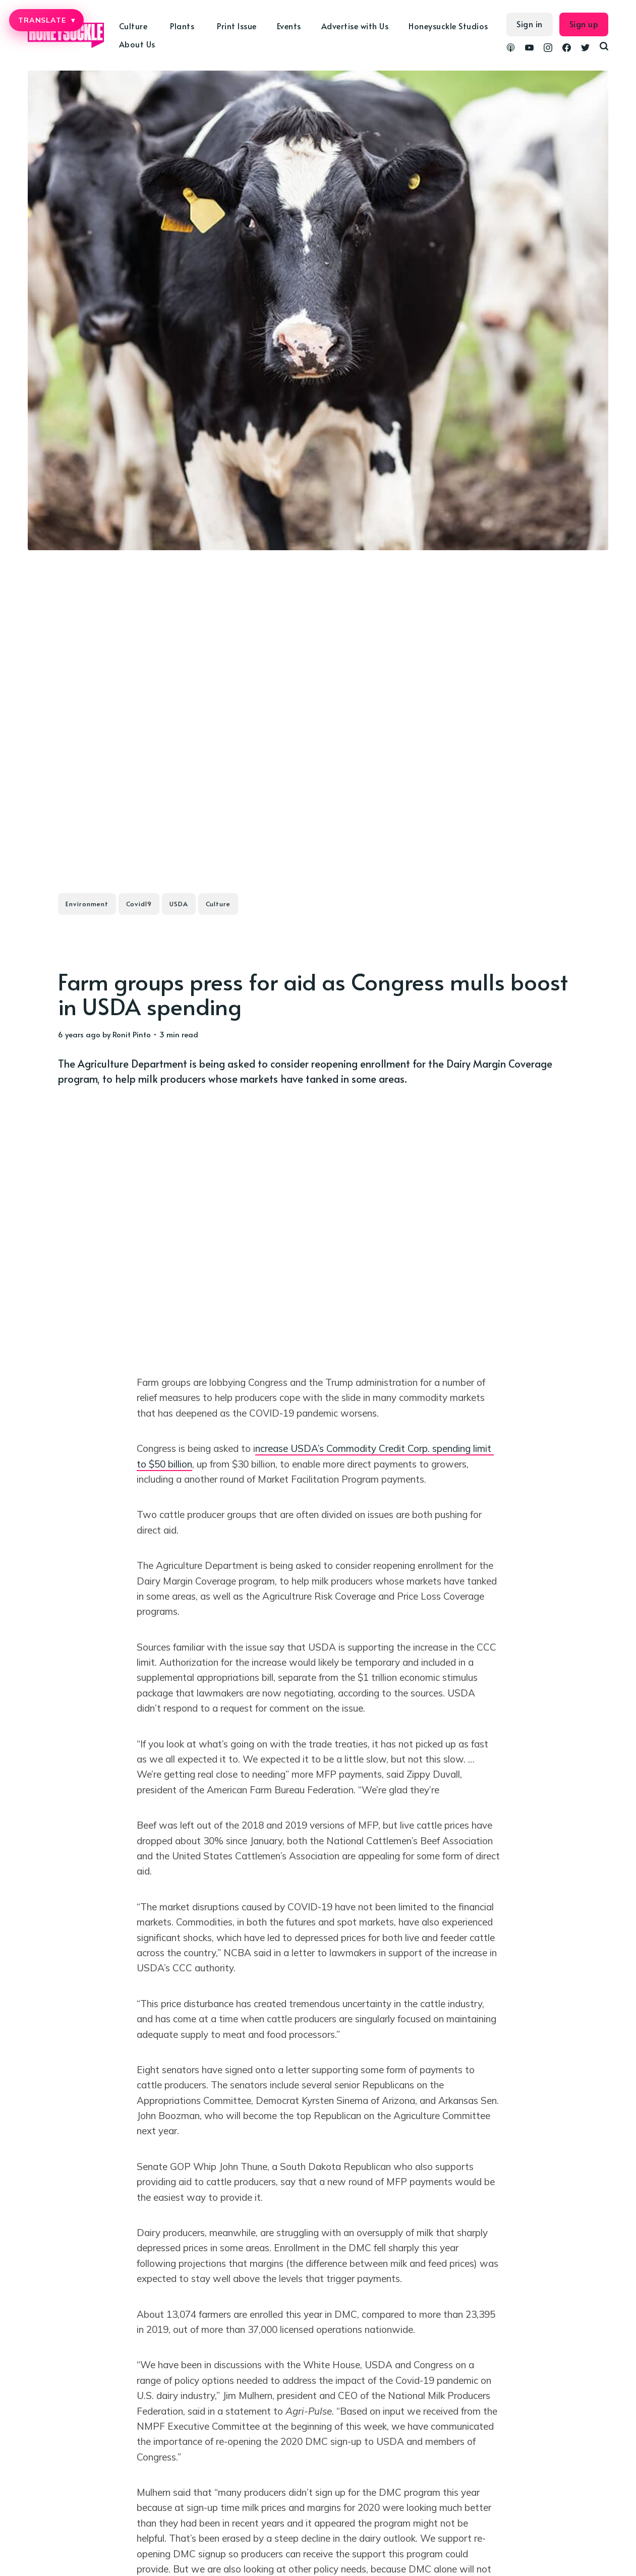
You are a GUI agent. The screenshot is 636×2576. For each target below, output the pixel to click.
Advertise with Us (355, 25)
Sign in (529, 23)
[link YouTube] (529, 49)
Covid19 (139, 903)
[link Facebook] (566, 49)
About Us (137, 43)
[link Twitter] (585, 49)
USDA (178, 903)
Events (289, 25)
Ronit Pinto (131, 1034)
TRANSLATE (46, 20)
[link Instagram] (548, 49)
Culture (133, 25)
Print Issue (237, 25)
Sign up (584, 23)
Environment (87, 903)
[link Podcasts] (510, 49)
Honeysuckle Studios (448, 25)
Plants (182, 25)
